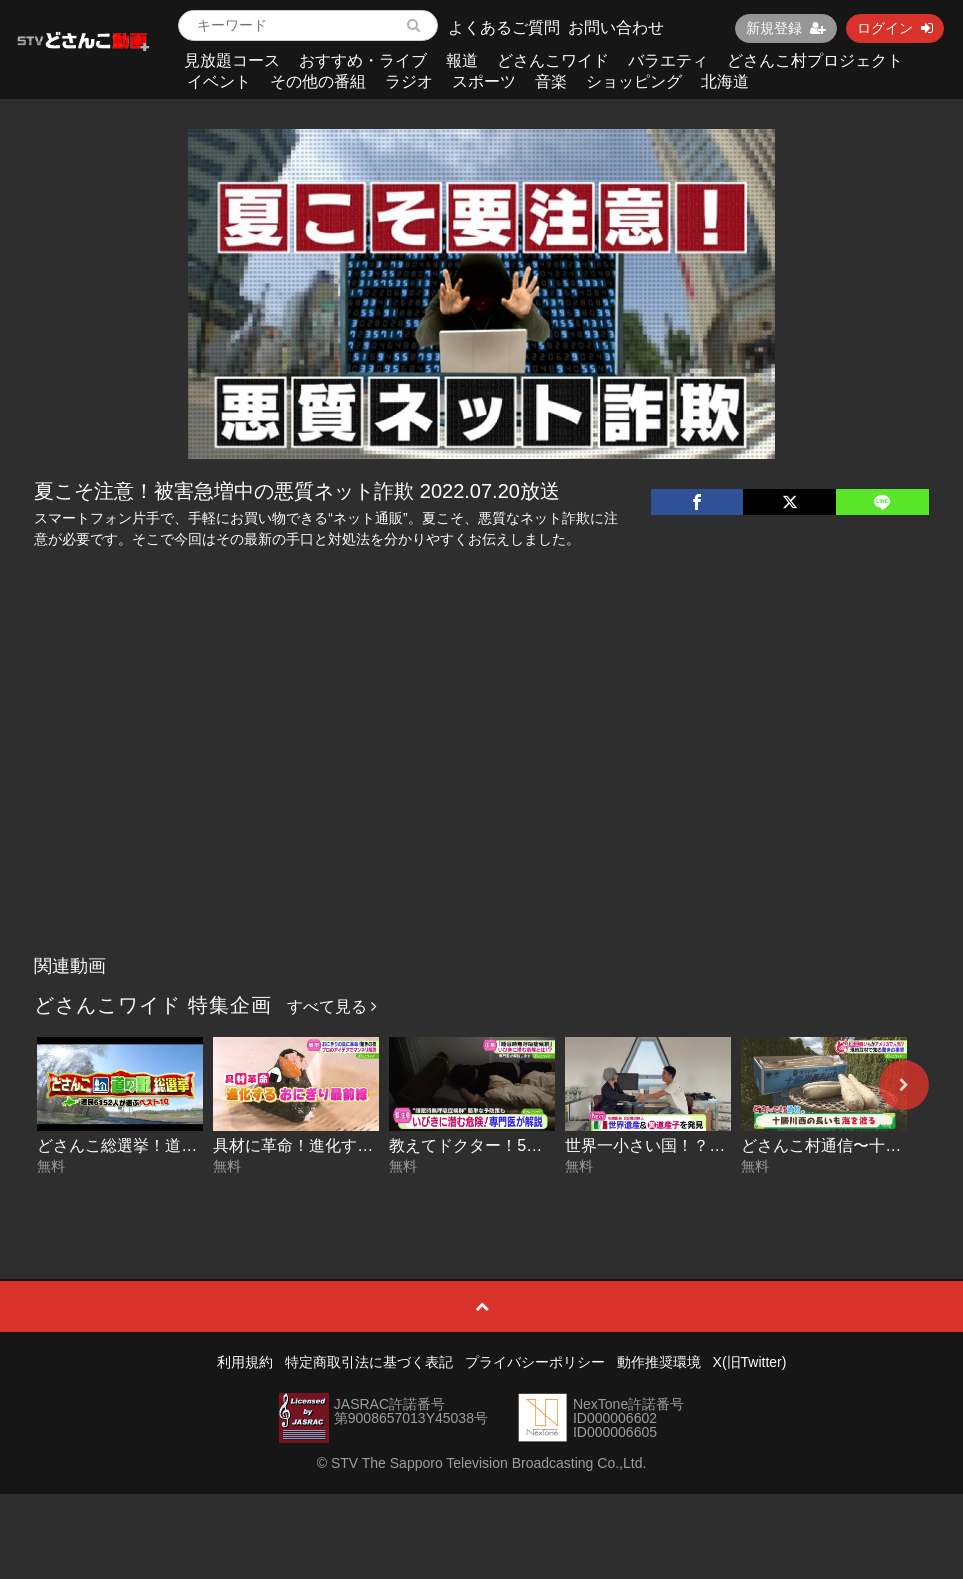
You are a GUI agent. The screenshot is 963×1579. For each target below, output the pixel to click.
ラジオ (409, 81)
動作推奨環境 (659, 1362)
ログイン (895, 28)
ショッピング (634, 81)
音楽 (551, 81)
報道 (462, 60)
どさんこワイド (553, 60)
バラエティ (668, 60)
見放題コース (232, 60)
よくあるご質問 (504, 27)
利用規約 (245, 1362)
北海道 (725, 81)
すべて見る (332, 1006)
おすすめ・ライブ (363, 60)
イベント (219, 81)
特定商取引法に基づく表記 (369, 1362)
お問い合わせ (616, 27)
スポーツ (484, 81)
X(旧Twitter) (750, 1362)
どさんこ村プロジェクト (815, 60)
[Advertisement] (481, 796)
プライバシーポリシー (535, 1362)
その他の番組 (318, 81)
